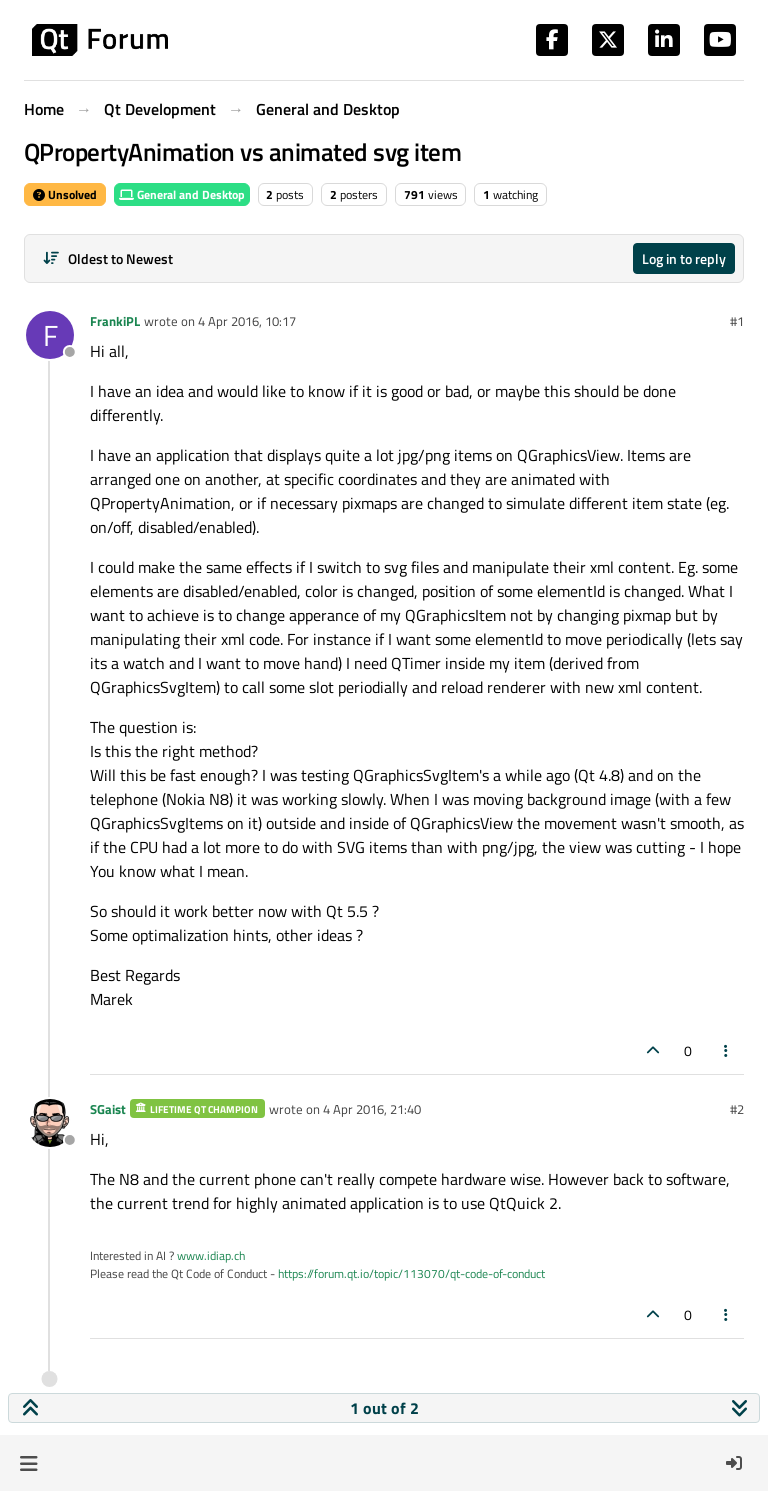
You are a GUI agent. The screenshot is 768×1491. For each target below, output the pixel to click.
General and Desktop (182, 194)
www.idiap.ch (211, 1255)
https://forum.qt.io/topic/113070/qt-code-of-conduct (411, 1273)
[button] (28, 1463)
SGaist (108, 1109)
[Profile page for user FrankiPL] (50, 335)
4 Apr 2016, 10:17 (247, 321)
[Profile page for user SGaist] (50, 1123)
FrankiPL (115, 321)
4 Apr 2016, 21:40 (372, 1109)
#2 (737, 1109)
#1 (737, 321)
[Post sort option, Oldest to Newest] (107, 258)
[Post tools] (727, 1050)
